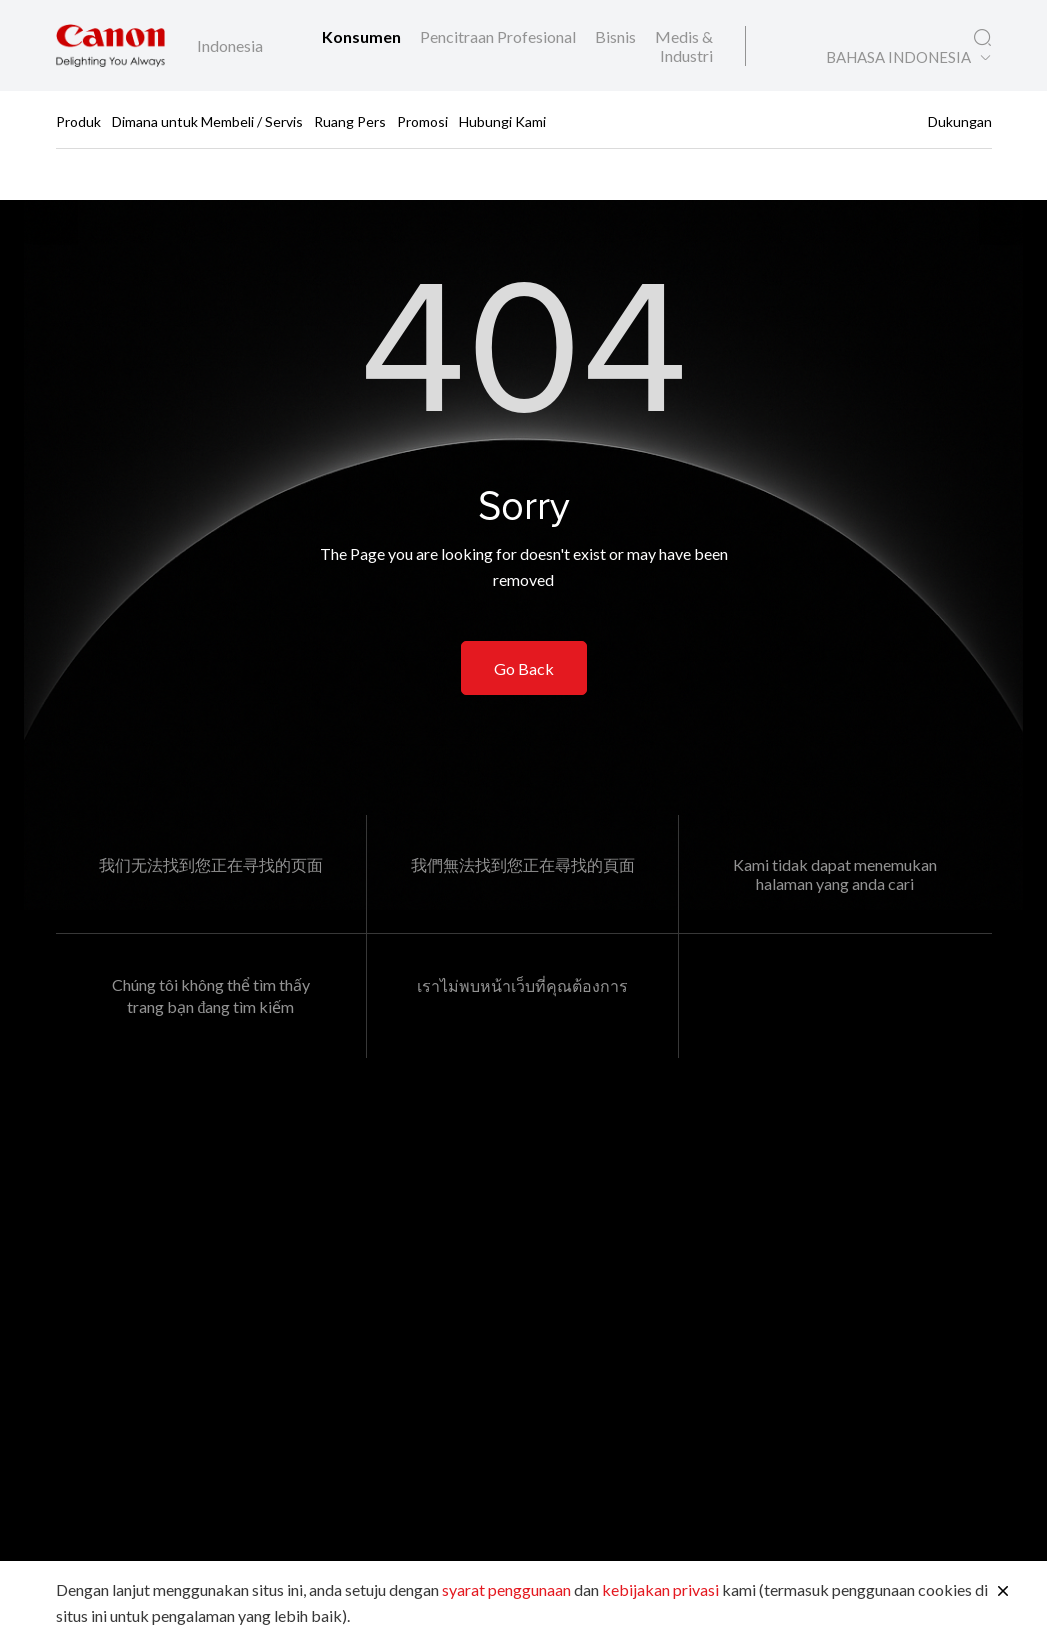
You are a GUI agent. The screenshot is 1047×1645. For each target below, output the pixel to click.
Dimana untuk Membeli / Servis (207, 120)
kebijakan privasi (660, 1589)
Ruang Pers (350, 120)
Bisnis (617, 36)
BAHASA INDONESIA (898, 57)
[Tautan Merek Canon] (110, 45)
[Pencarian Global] (982, 38)
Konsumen (363, 36)
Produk (78, 120)
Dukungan (960, 120)
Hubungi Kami (502, 120)
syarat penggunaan (506, 1589)
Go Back (524, 668)
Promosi (422, 120)
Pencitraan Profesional (499, 36)
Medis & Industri (684, 46)
